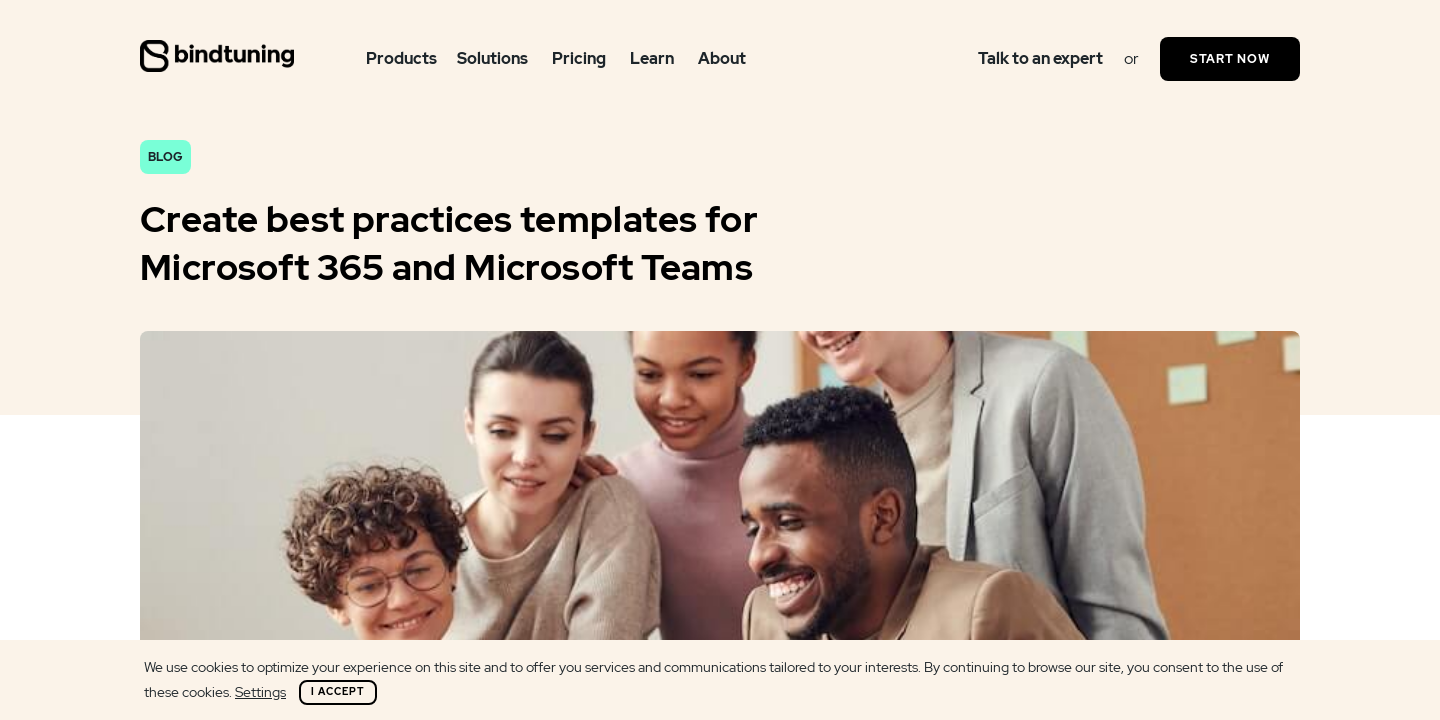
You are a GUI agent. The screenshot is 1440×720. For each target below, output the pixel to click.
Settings (260, 692)
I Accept (338, 691)
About (722, 58)
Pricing (579, 58)
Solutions (492, 58)
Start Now (1230, 59)
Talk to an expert (1040, 58)
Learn (652, 58)
